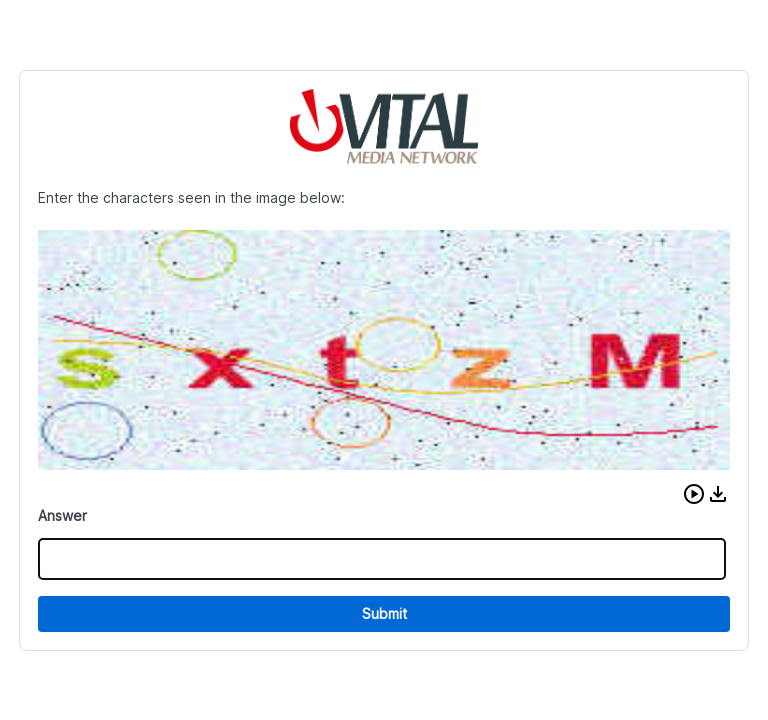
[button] (694, 494)
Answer (62, 515)
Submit (384, 613)
